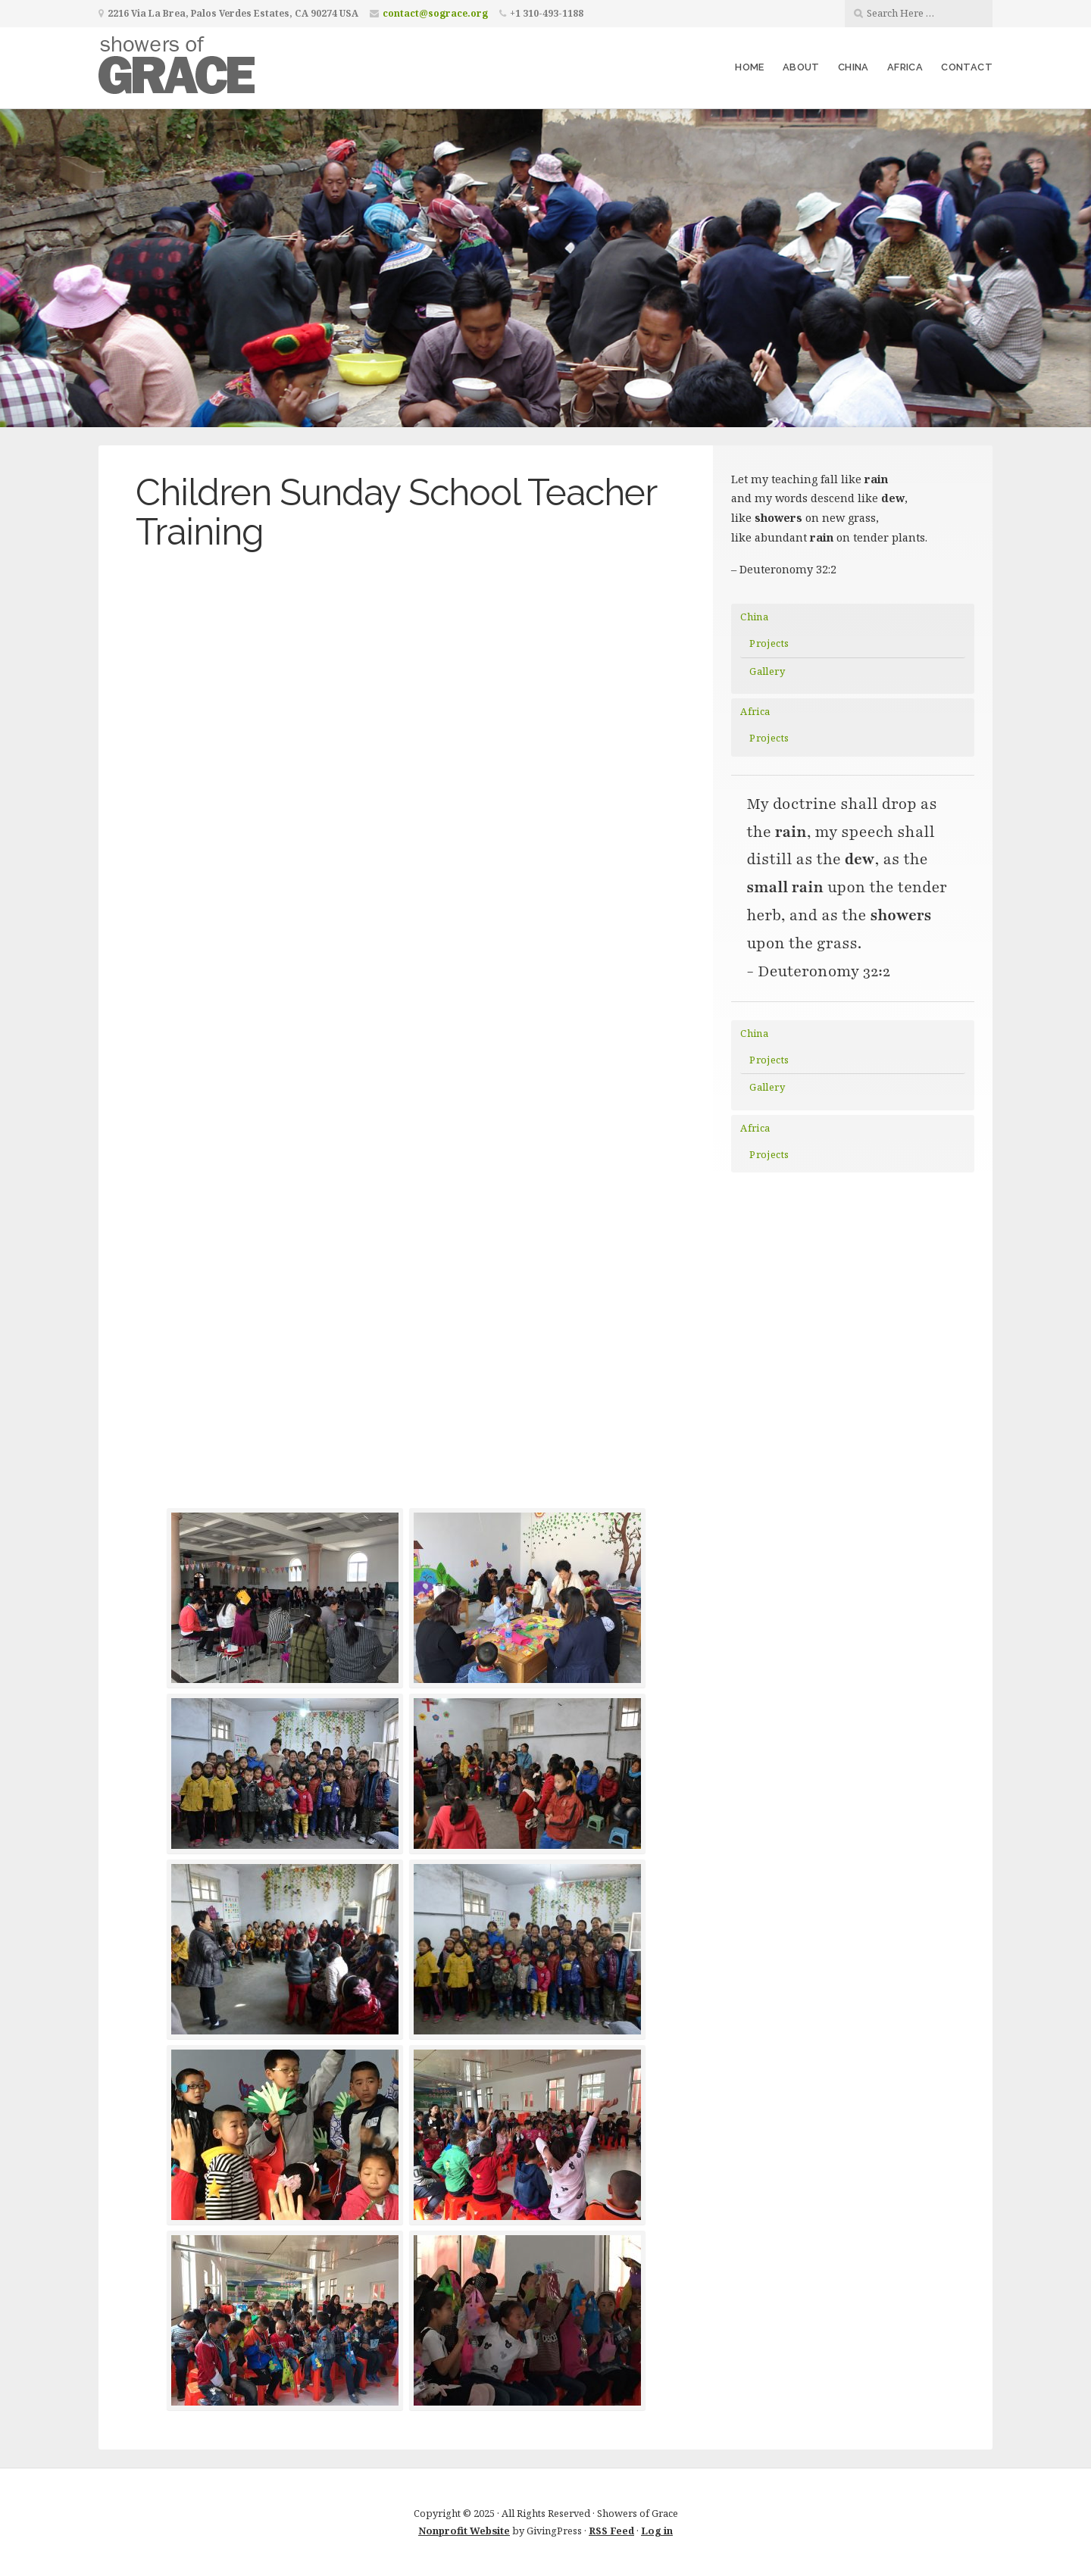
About (801, 67)
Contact (967, 67)
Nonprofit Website (464, 2530)
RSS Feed (611, 2530)
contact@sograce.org (435, 13)
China (853, 67)
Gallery (767, 671)
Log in (657, 2530)
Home (749, 67)
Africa (905, 67)
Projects (769, 643)
